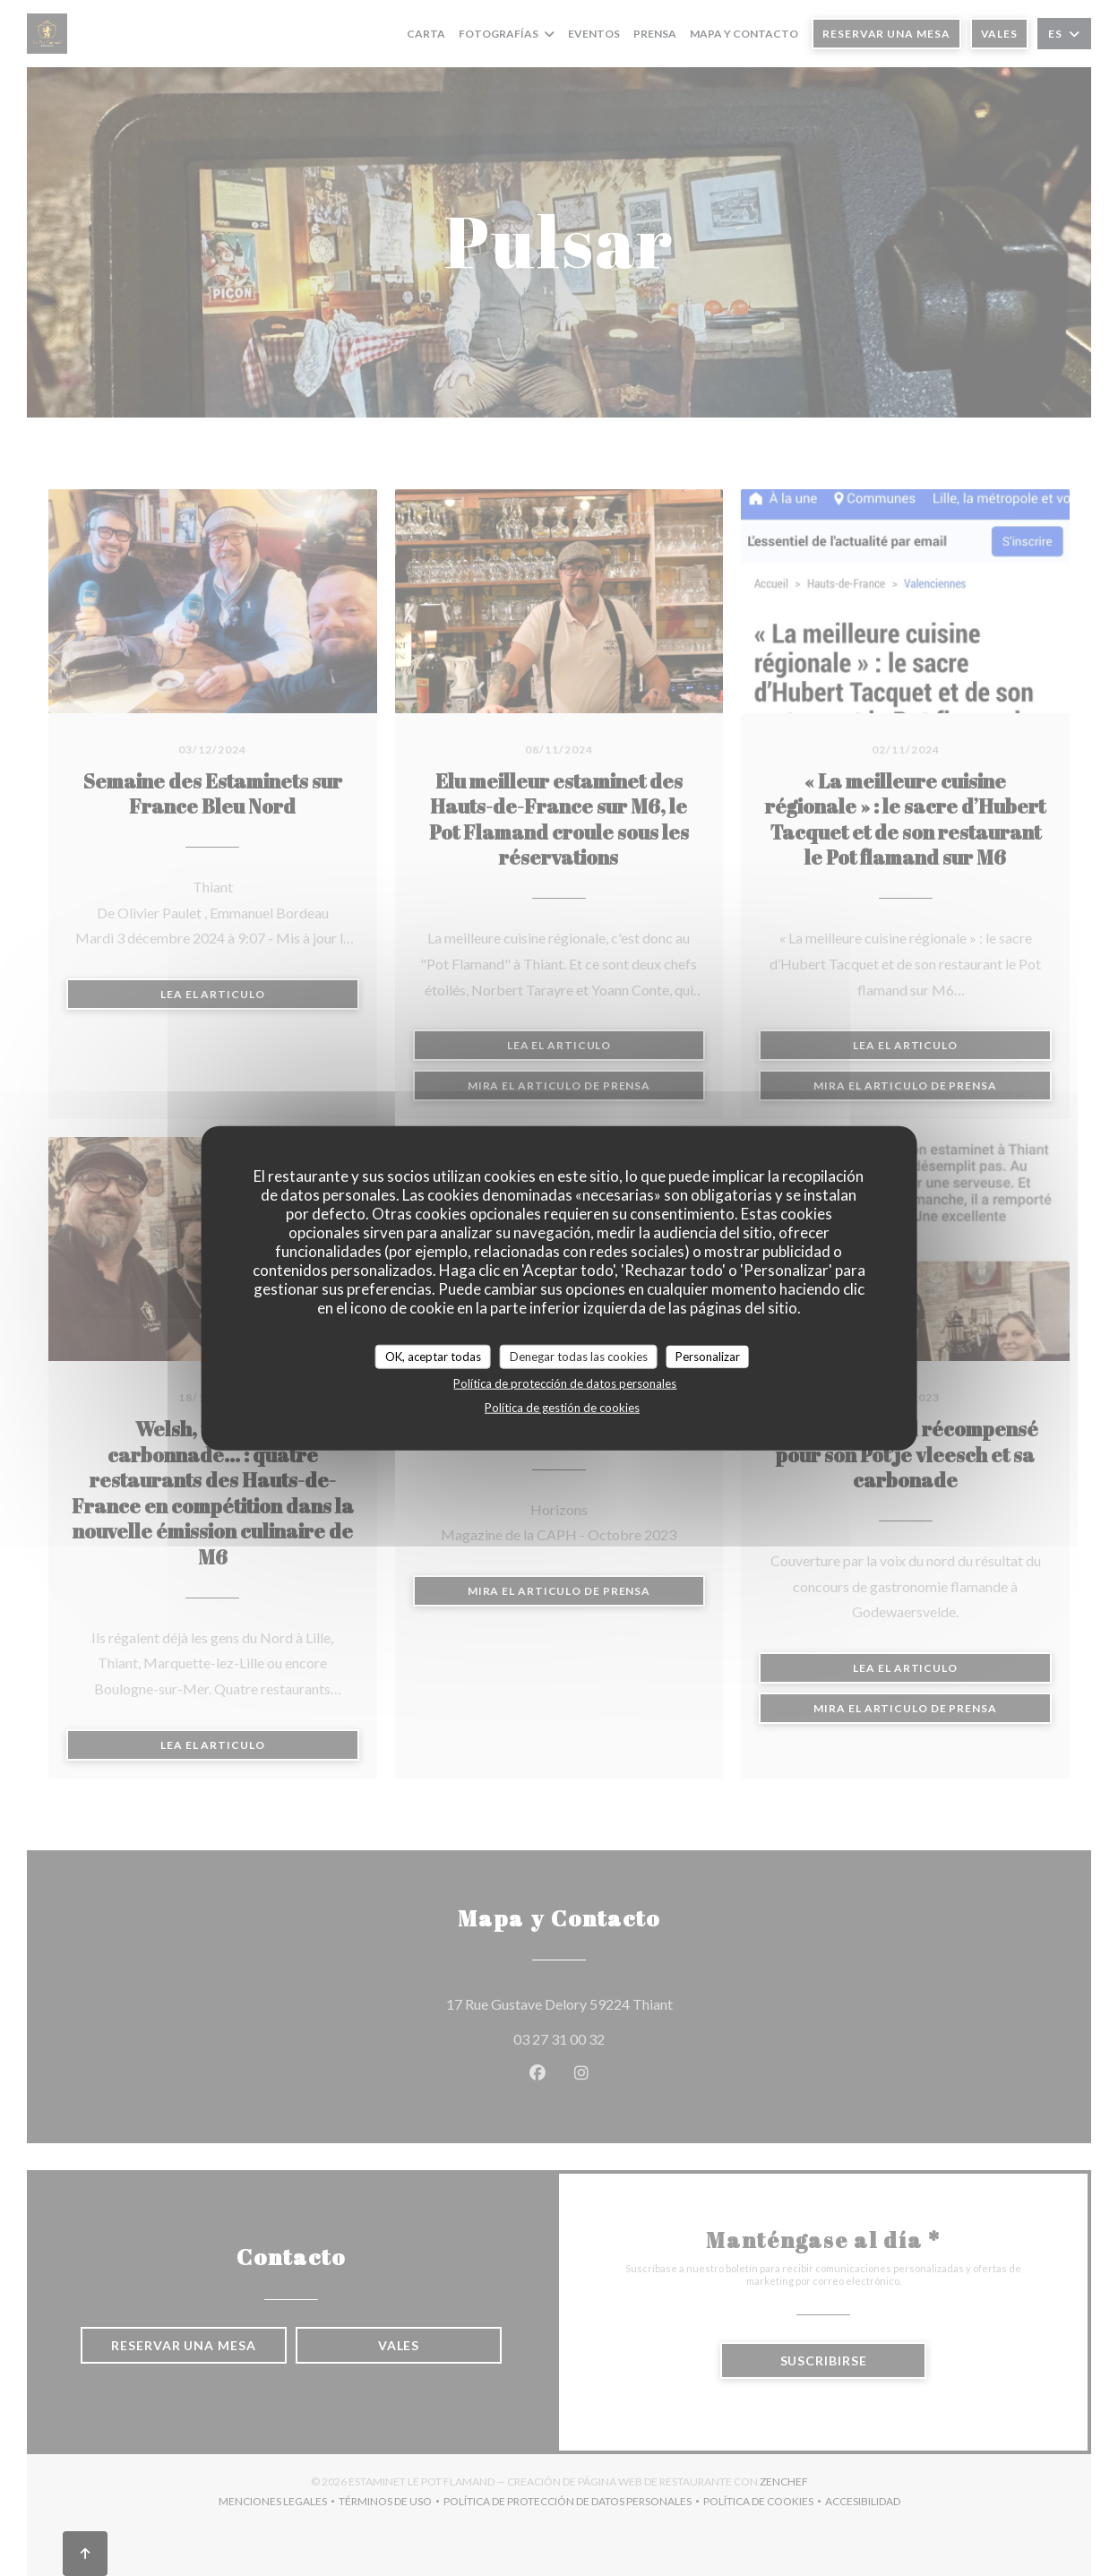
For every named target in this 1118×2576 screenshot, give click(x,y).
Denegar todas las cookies (579, 1355)
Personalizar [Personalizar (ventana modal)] (707, 1355)
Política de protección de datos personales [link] (564, 1383)
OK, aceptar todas (433, 1355)
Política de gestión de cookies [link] (562, 1407)
